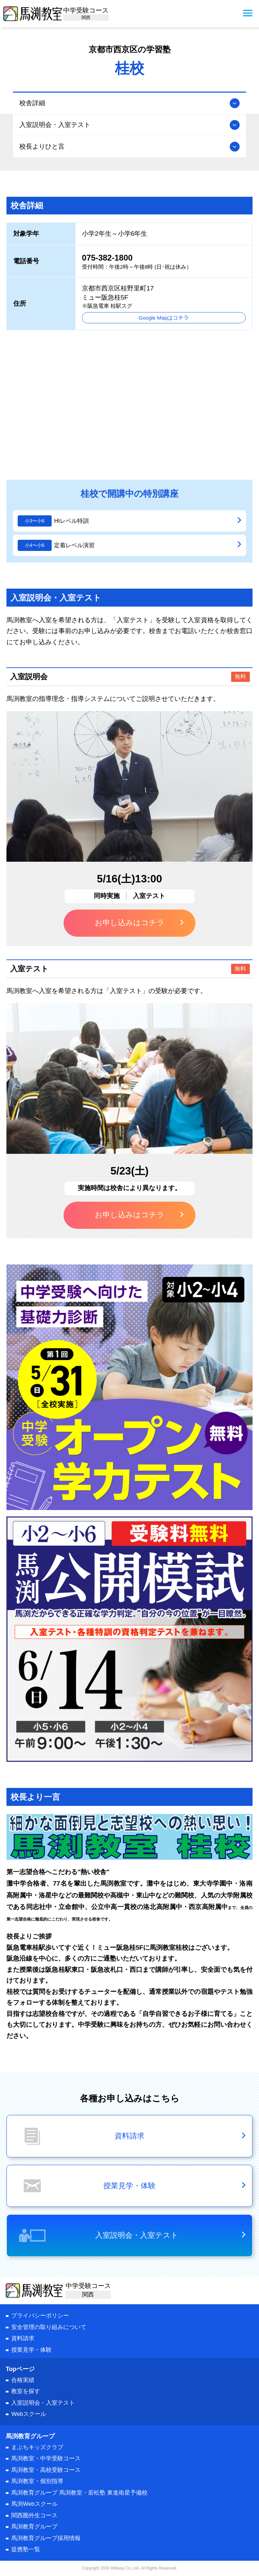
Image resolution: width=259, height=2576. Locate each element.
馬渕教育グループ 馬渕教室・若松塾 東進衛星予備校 (79, 2492)
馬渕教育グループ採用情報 (46, 2538)
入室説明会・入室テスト (54, 124)
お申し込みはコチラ (130, 923)
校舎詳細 (32, 103)
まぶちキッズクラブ (37, 2447)
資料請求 (22, 2338)
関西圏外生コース (34, 2515)
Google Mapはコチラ (164, 318)
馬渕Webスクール (34, 2504)
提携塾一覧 (25, 2549)
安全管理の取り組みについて (48, 2327)
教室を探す (25, 2391)
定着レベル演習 (74, 545)
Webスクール (28, 2414)
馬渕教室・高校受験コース (46, 2470)
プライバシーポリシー (40, 2315)
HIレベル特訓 (71, 521)
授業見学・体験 (31, 2350)
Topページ (20, 2369)
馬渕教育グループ (34, 2526)
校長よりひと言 (42, 146)
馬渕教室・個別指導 (37, 2481)
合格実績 (22, 2380)
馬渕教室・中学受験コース (46, 2458)
